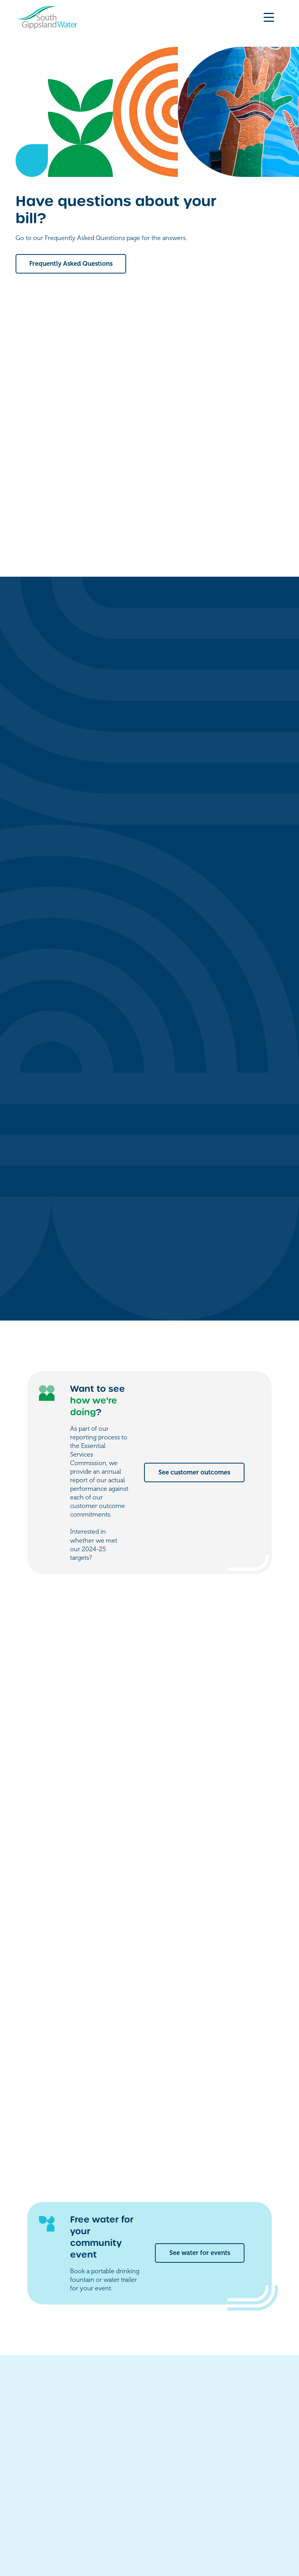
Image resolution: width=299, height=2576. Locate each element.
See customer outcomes (194, 1170)
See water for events (199, 1951)
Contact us (203, 2402)
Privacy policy (105, 2527)
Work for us (204, 2449)
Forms (196, 2433)
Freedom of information (46, 2527)
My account (204, 2418)
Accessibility (150, 2527)
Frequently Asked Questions (71, 263)
